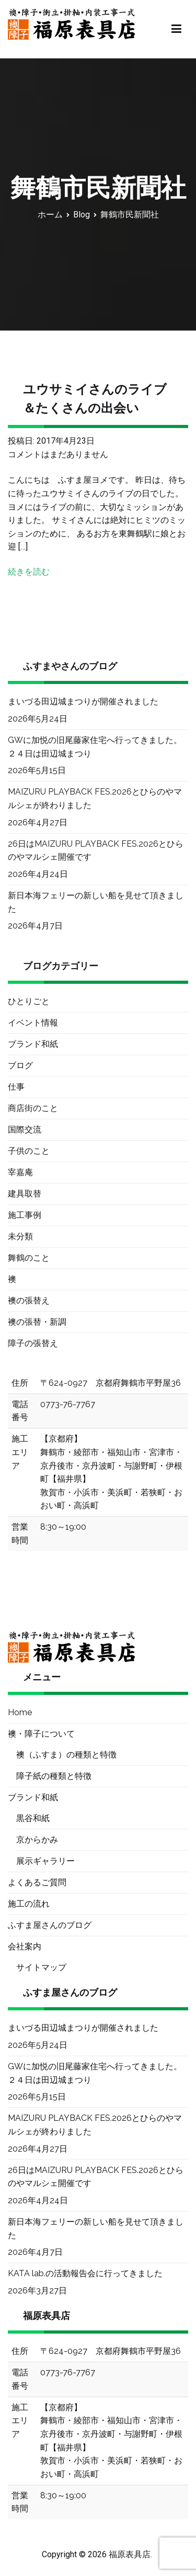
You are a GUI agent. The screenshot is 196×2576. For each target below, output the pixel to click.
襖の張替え (29, 1300)
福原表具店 (130, 2554)
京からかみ (37, 1840)
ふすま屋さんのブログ (49, 1925)
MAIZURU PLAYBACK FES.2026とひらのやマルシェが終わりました (95, 798)
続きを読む (29, 572)
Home (20, 1712)
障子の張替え (33, 1343)
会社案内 (24, 1946)
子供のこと (29, 1151)
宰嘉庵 (20, 1172)
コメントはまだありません (58, 454)
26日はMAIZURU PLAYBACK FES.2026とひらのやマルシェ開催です (95, 850)
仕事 (16, 1087)
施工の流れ (29, 1904)
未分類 (20, 1236)
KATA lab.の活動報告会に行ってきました (85, 2273)
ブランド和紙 (33, 1044)
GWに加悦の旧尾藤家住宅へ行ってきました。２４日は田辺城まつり (95, 747)
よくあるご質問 (37, 1882)
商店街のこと (33, 1108)
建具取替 (24, 1194)
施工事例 (24, 1215)
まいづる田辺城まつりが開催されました (83, 701)
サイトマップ (41, 1967)
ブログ (20, 1065)
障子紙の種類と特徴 (53, 1776)
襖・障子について (41, 1734)
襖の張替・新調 (37, 1322)
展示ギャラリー (45, 1861)
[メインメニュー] (176, 29)
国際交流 (24, 1129)
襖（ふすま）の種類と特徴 (66, 1755)
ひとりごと (29, 1001)
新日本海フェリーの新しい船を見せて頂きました (95, 902)
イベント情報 (33, 1023)
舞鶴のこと (29, 1258)
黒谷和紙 (33, 1818)
